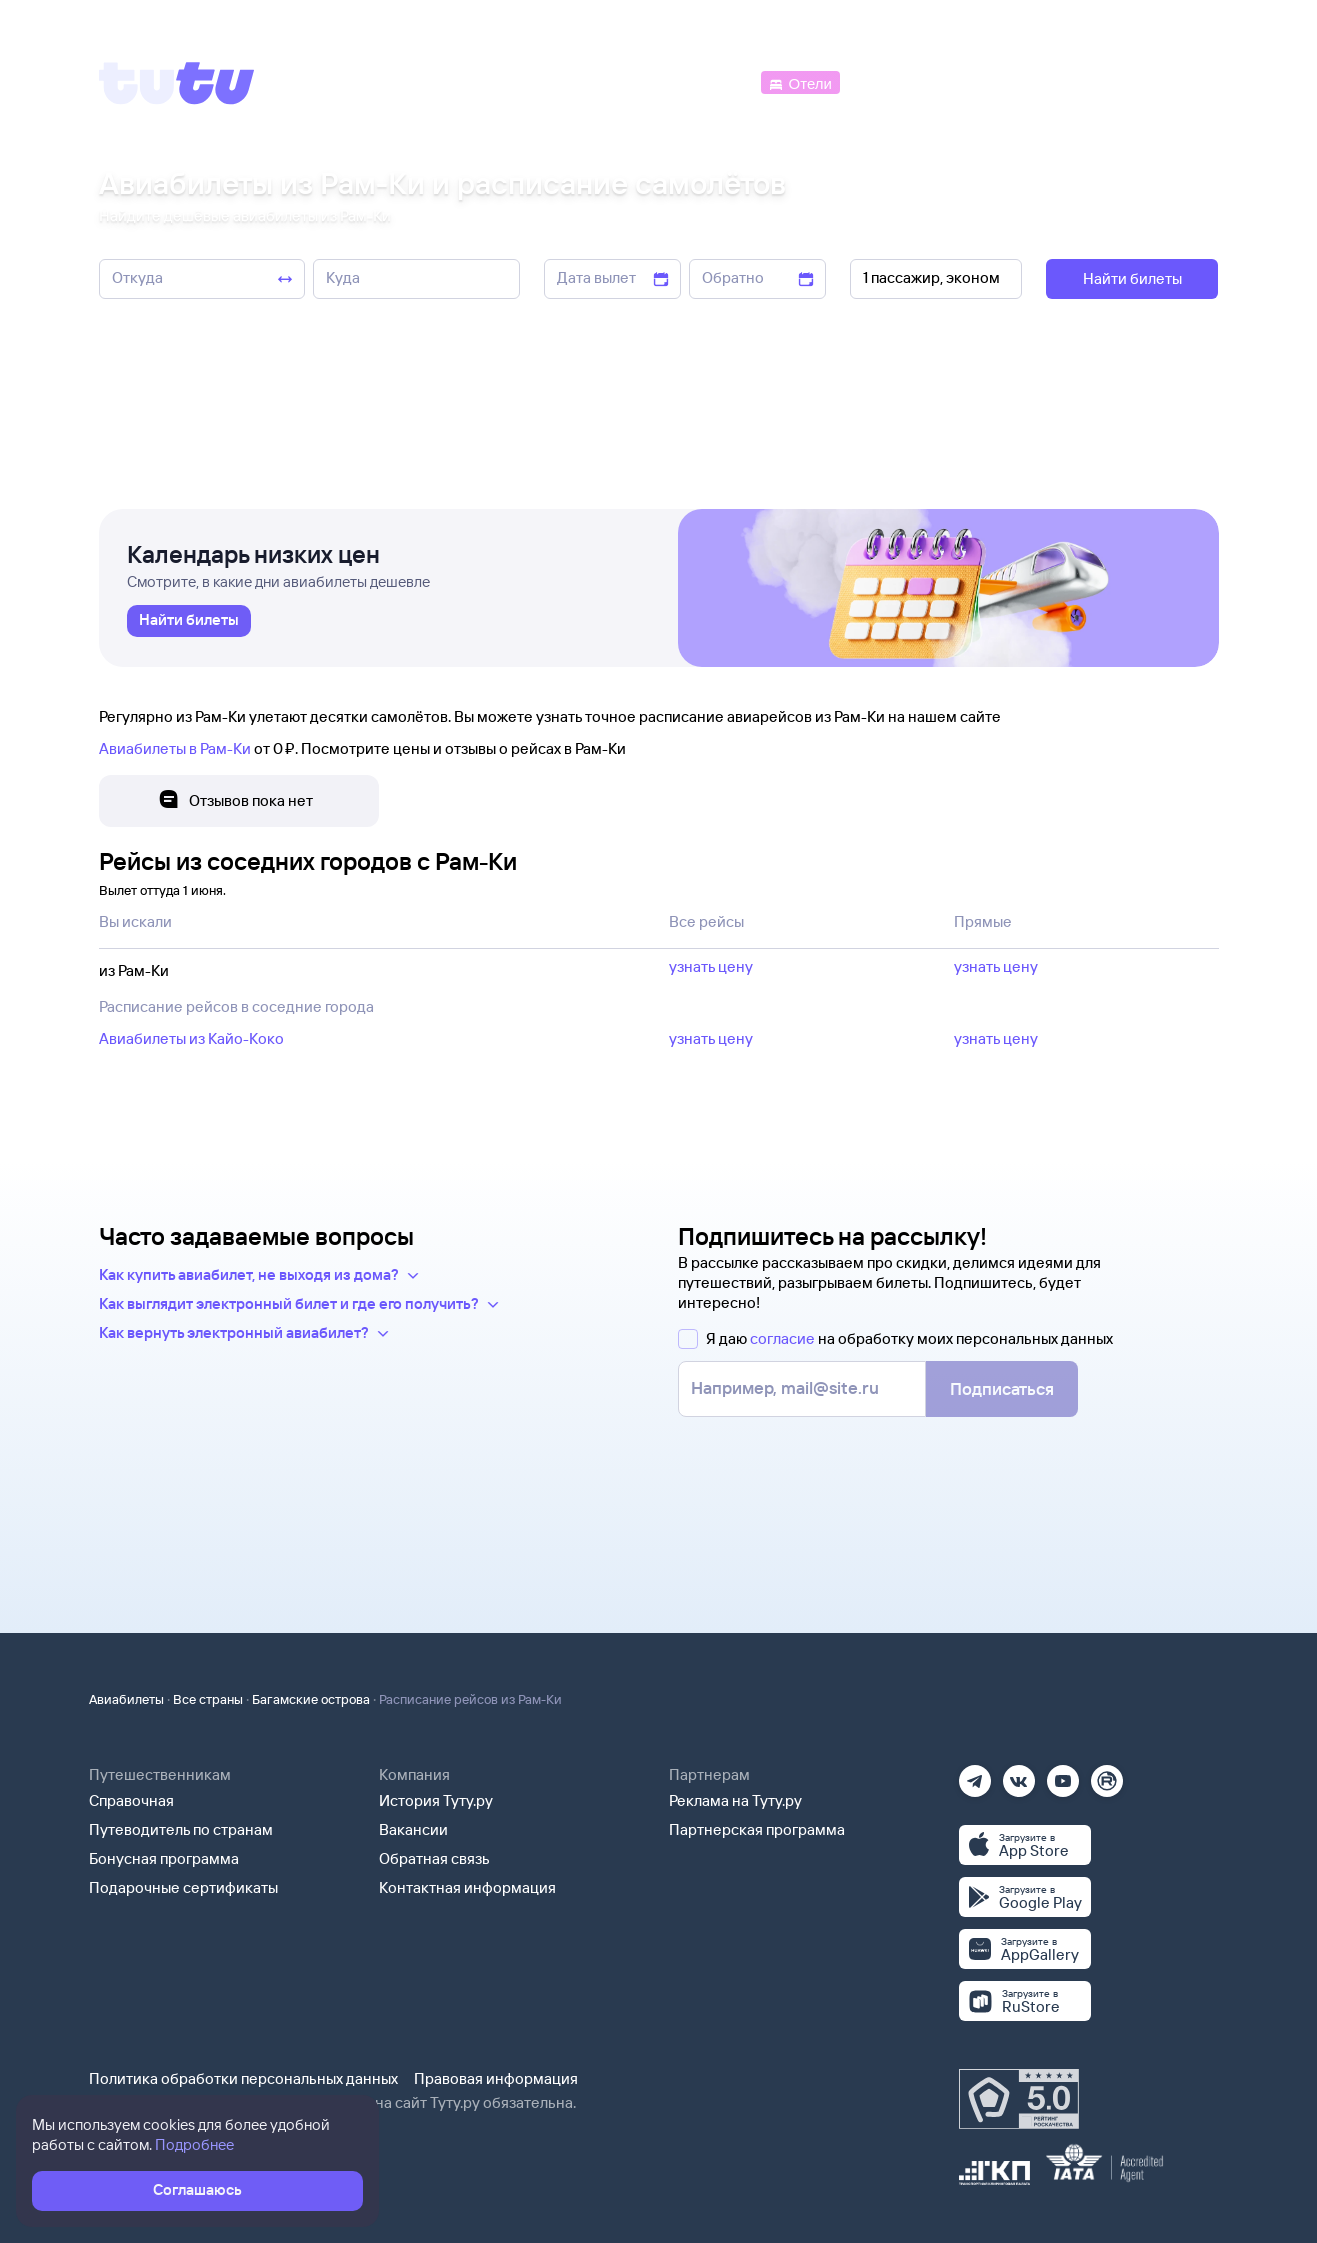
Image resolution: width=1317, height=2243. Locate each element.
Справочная (131, 1800)
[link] (189, 621)
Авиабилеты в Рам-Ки (175, 748)
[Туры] (979, 81)
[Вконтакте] (1019, 1774)
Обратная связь (434, 1858)
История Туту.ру (436, 1800)
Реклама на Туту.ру (735, 1800)
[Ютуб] (1063, 1774)
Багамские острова (311, 1699)
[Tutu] (177, 83)
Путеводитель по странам (181, 1829)
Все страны (208, 1699)
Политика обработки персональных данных (243, 2078)
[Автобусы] (714, 81)
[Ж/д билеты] (608, 81)
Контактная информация (467, 1887)
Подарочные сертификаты (183, 1887)
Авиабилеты (126, 1699)
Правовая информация (496, 2078)
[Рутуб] (1107, 1774)
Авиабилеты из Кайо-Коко (191, 1038)
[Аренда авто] (1070, 81)
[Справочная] (1176, 81)
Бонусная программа (164, 1858)
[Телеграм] (975, 1774)
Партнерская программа (757, 1829)
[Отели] (800, 81)
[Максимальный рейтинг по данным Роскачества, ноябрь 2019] (1019, 2099)
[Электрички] (892, 81)
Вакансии (413, 1829)
